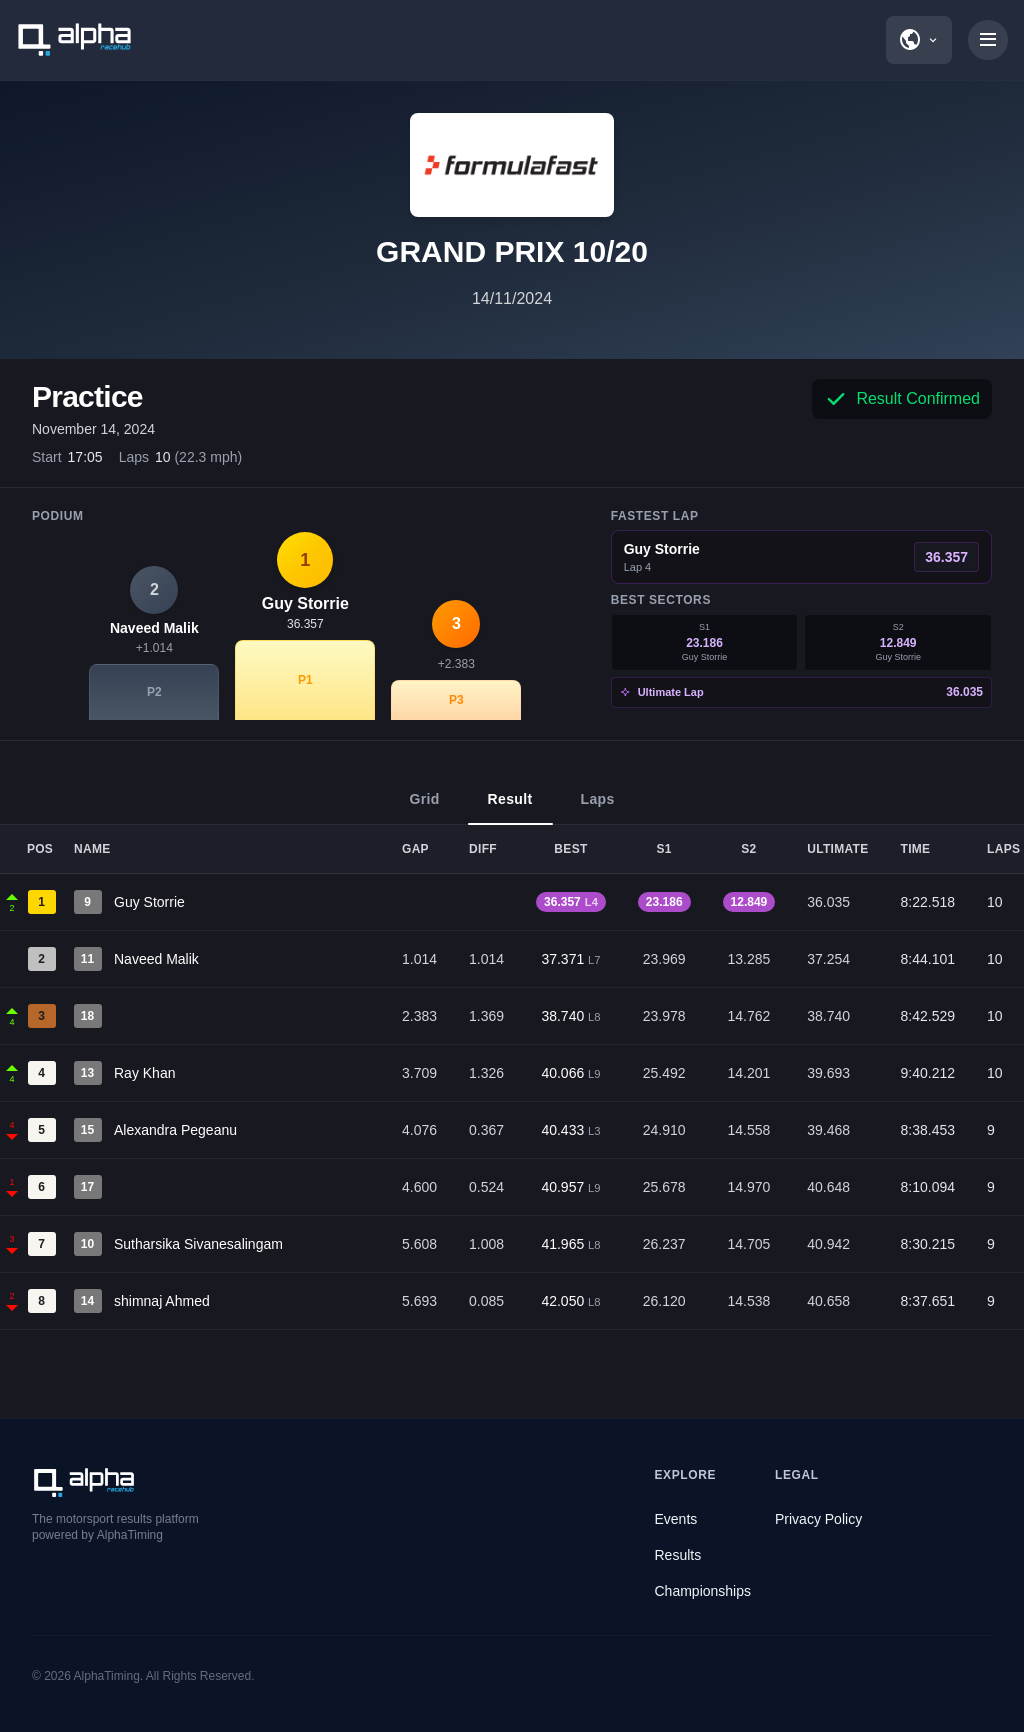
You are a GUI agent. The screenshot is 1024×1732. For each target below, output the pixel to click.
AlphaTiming (107, 1676)
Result (510, 808)
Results (678, 1555)
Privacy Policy (818, 1519)
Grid (424, 808)
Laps (598, 808)
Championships (703, 1591)
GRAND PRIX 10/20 (512, 251)
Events (676, 1519)
